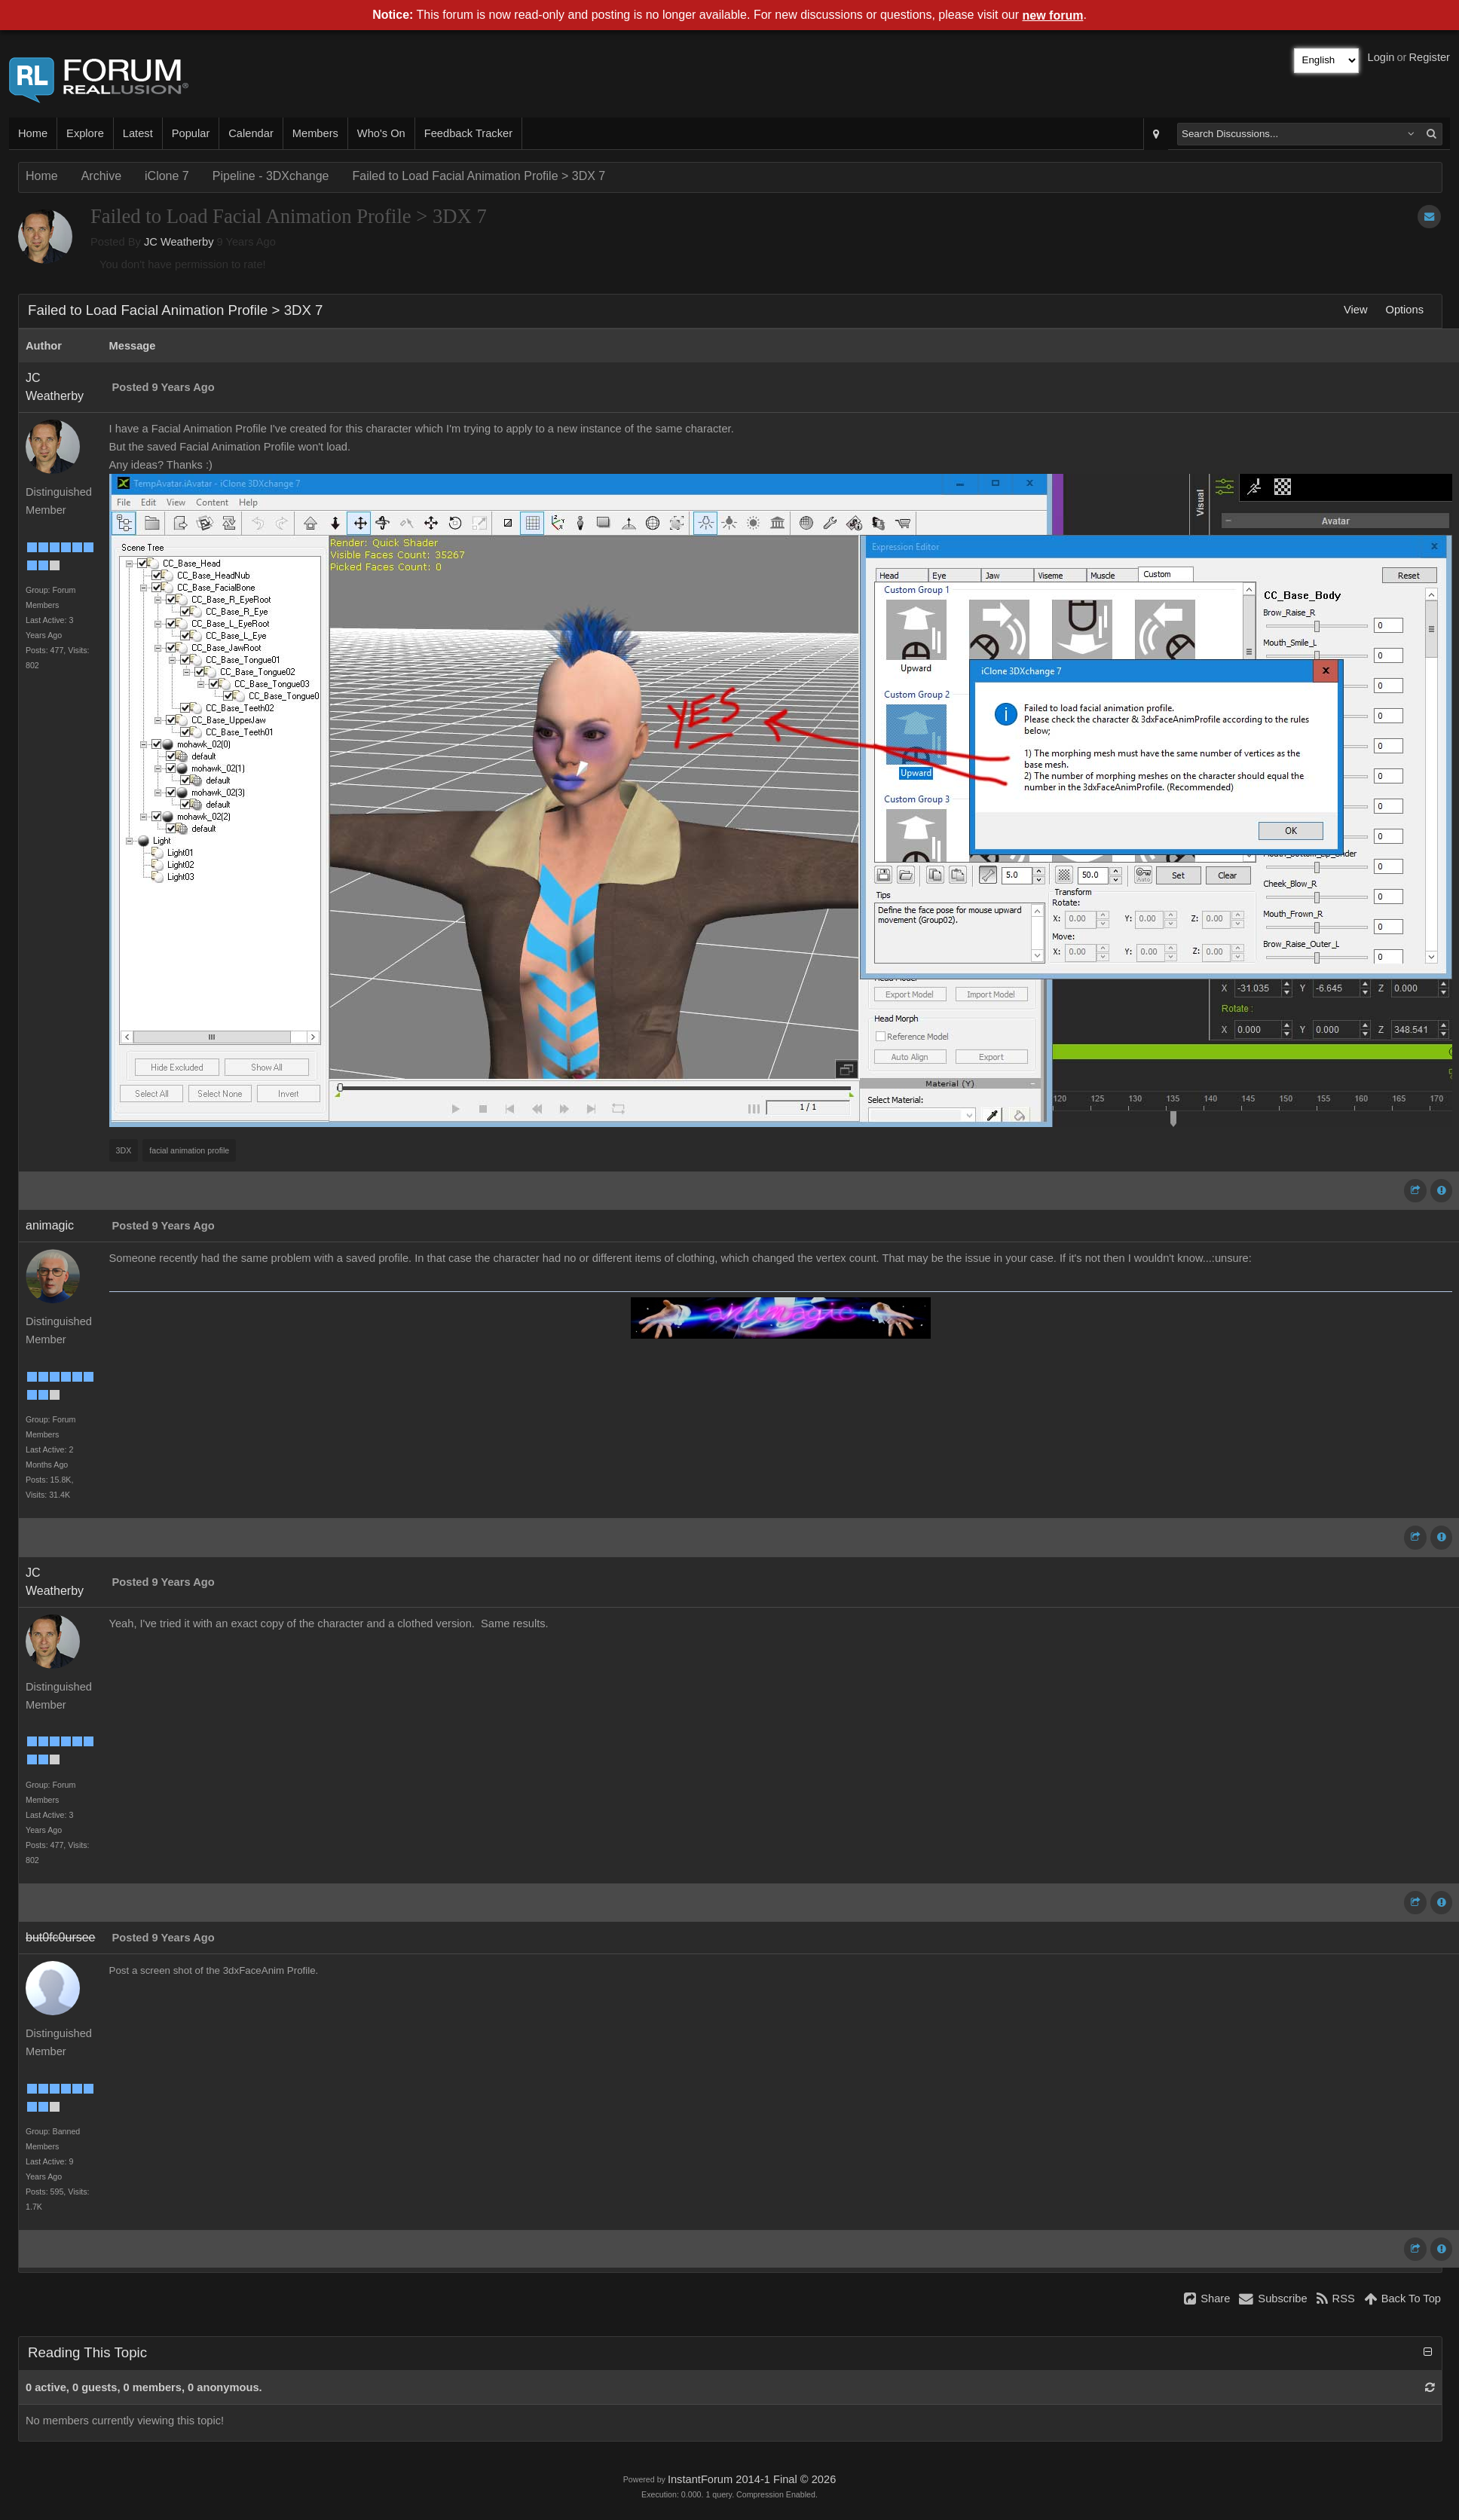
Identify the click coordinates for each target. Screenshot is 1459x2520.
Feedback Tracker (468, 133)
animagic (50, 1225)
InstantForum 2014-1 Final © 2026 (752, 2479)
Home (33, 133)
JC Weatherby (179, 242)
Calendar (250, 133)
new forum (1053, 15)
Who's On (381, 133)
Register (1429, 57)
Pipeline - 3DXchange (271, 176)
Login (1381, 57)
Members (315, 133)
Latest (138, 133)
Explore (85, 133)
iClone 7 (167, 176)
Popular (191, 133)
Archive (101, 176)
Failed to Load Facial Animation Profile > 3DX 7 (479, 176)
